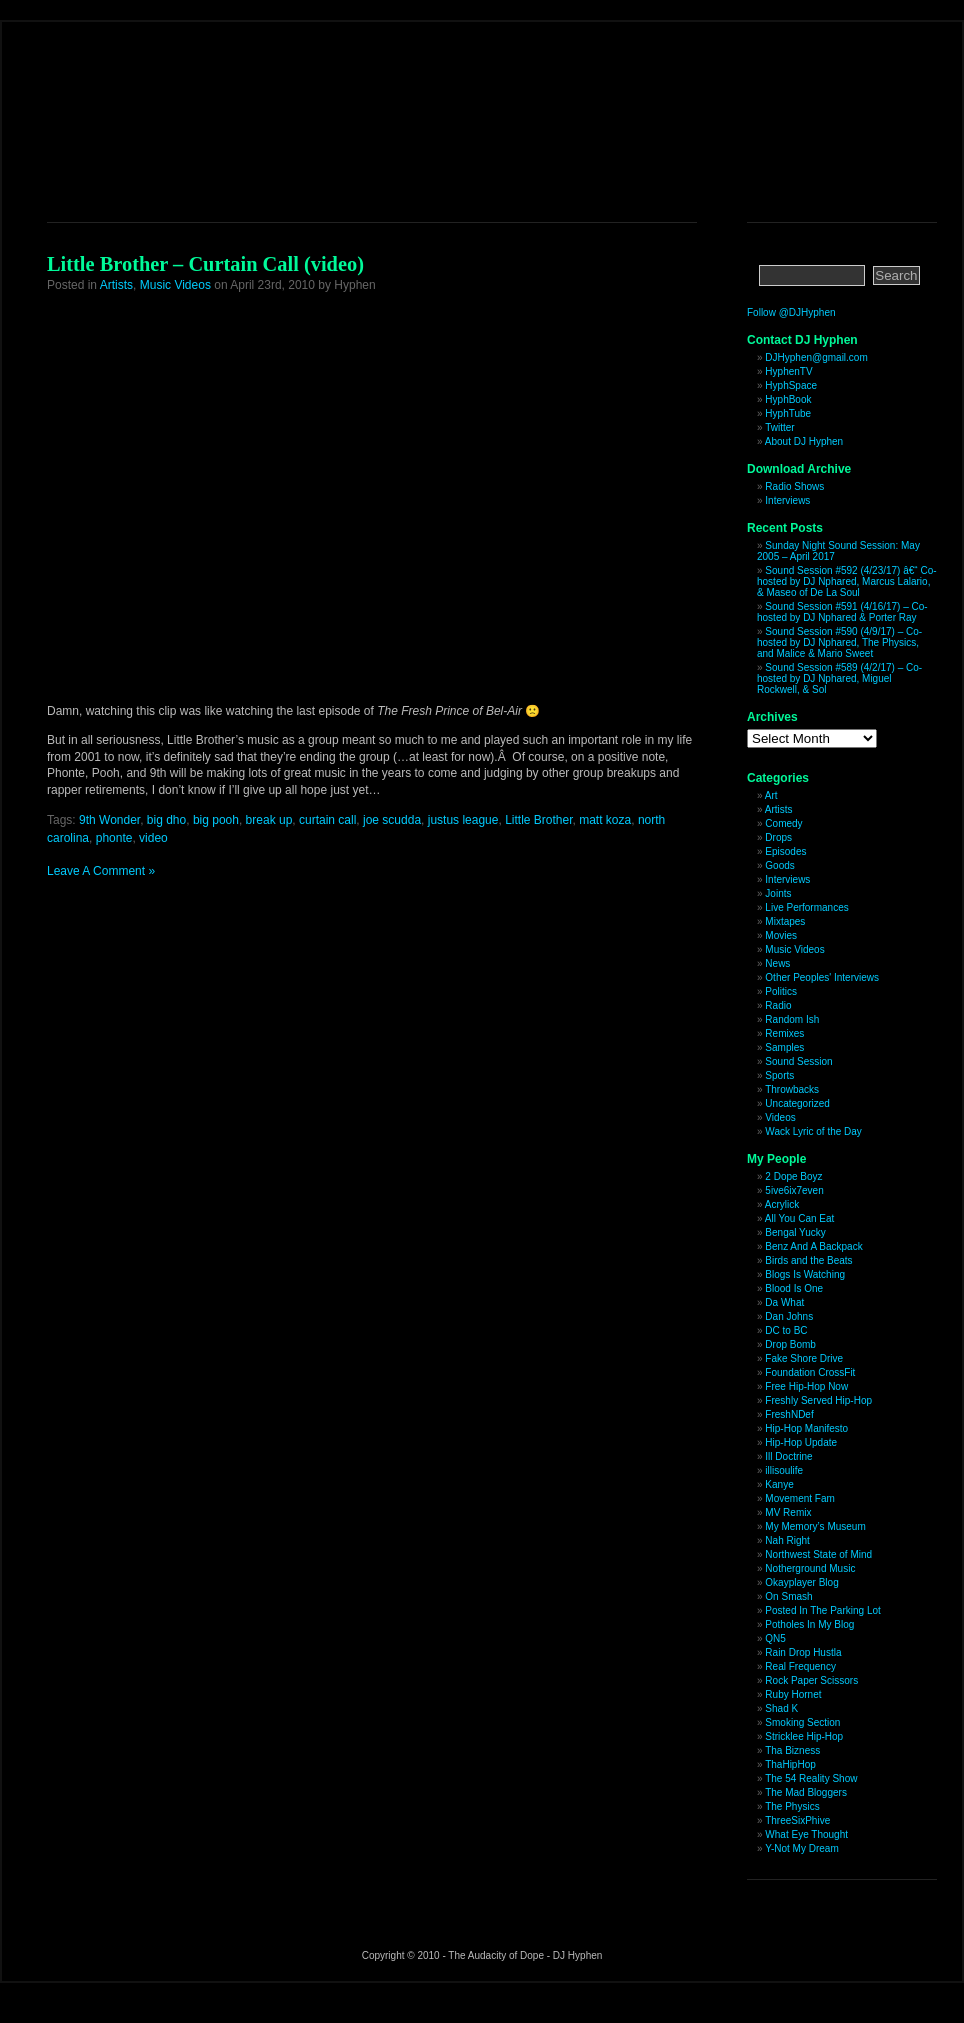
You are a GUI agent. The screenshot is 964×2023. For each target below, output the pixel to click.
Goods (779, 865)
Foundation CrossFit (810, 1372)
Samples (784, 1047)
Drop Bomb (790, 1344)
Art (771, 795)
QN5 (775, 1638)
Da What (784, 1302)
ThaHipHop (790, 1764)
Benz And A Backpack (813, 1246)
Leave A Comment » (101, 871)
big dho (166, 820)
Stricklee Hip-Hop (804, 1736)
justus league (463, 820)
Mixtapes (785, 921)
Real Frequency (800, 1666)
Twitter (779, 427)
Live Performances (806, 907)
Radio (778, 1005)
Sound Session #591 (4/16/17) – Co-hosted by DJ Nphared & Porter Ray (842, 612)
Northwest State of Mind (818, 1554)
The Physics (792, 1806)
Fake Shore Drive (804, 1358)
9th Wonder (109, 820)
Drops (778, 837)
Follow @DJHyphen (791, 312)
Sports (779, 1075)
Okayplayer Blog (801, 1582)
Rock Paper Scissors (811, 1680)
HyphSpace (791, 385)
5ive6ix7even (794, 1190)
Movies (781, 935)
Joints (778, 893)
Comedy (783, 823)
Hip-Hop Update (801, 1442)
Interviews (787, 500)
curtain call (327, 820)
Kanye (779, 1484)
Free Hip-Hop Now (806, 1386)
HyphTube (788, 413)
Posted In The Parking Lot (822, 1610)
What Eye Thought (806, 1834)
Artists (116, 285)
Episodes (785, 851)
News (777, 963)
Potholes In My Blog (809, 1624)
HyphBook (788, 399)
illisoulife (784, 1470)
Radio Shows (794, 486)
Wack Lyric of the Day (813, 1131)
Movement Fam (799, 1498)
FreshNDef (789, 1414)
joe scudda (392, 820)
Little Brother (538, 820)
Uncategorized (797, 1103)
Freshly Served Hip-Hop (818, 1400)
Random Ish (792, 1019)
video (153, 838)
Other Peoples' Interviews (822, 977)
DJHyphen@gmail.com (816, 357)
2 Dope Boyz (793, 1176)
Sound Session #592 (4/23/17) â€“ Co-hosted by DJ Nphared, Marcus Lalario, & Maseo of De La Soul (847, 581)
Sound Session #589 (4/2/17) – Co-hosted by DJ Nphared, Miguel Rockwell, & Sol (839, 678)
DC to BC (786, 1330)
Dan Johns (789, 1316)
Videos (780, 1117)
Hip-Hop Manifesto (806, 1428)
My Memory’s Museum (815, 1526)
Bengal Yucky (795, 1232)
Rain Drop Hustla (803, 1652)
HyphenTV (788, 371)
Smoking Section (802, 1722)
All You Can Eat (800, 1218)
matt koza (605, 820)
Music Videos (175, 285)
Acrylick (782, 1204)
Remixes (784, 1033)
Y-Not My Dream (802, 1848)
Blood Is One (794, 1288)
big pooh (216, 820)
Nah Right (787, 1540)
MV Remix (788, 1512)
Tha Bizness (792, 1750)
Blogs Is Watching (805, 1274)
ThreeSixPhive (797, 1820)
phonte (114, 838)
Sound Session (798, 1061)
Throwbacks (792, 1089)
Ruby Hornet (793, 1694)
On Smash (788, 1596)
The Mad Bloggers (806, 1792)
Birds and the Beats (808, 1260)
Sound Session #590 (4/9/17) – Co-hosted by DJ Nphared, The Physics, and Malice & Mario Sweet (839, 642)
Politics (781, 991)
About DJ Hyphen (804, 441)
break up (269, 820)
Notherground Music (810, 1568)
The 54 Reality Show (811, 1778)
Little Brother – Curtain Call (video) (205, 264)
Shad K (781, 1708)
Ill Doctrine (788, 1456)
